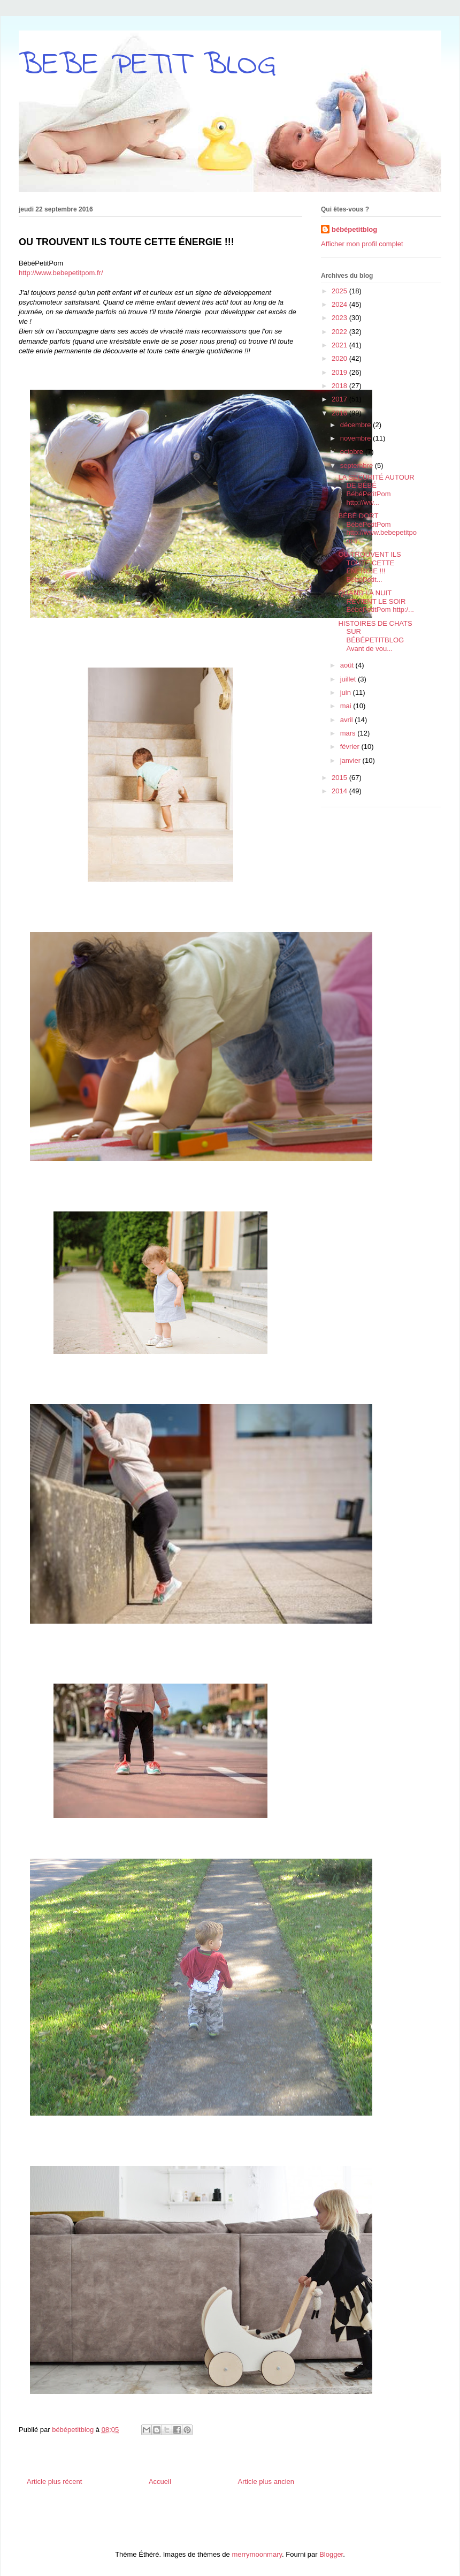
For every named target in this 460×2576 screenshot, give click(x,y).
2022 (340, 332)
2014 (340, 791)
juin (346, 692)
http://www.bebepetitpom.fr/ (61, 273)
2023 (340, 318)
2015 (340, 778)
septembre (357, 465)
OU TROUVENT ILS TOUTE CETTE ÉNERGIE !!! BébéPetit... (369, 567)
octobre (352, 452)
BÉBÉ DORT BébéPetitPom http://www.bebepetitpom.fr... (377, 528)
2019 (340, 372)
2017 (340, 399)
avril (347, 720)
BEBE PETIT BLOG (147, 65)
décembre (356, 425)
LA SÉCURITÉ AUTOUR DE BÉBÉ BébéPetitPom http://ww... (376, 489)
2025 (340, 291)
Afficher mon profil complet (362, 244)
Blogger (331, 2554)
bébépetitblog (354, 229)
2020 (340, 358)
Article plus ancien (266, 2481)
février (351, 747)
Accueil (160, 2481)
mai (347, 706)
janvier (351, 760)
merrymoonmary (257, 2554)
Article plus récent (54, 2481)
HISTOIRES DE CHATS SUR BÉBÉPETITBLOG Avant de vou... (375, 636)
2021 (340, 345)
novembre (356, 438)
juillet (349, 679)
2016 (340, 413)
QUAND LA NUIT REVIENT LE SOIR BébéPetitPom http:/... (375, 601)
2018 (340, 386)
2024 (340, 304)
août (348, 665)
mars (349, 733)
